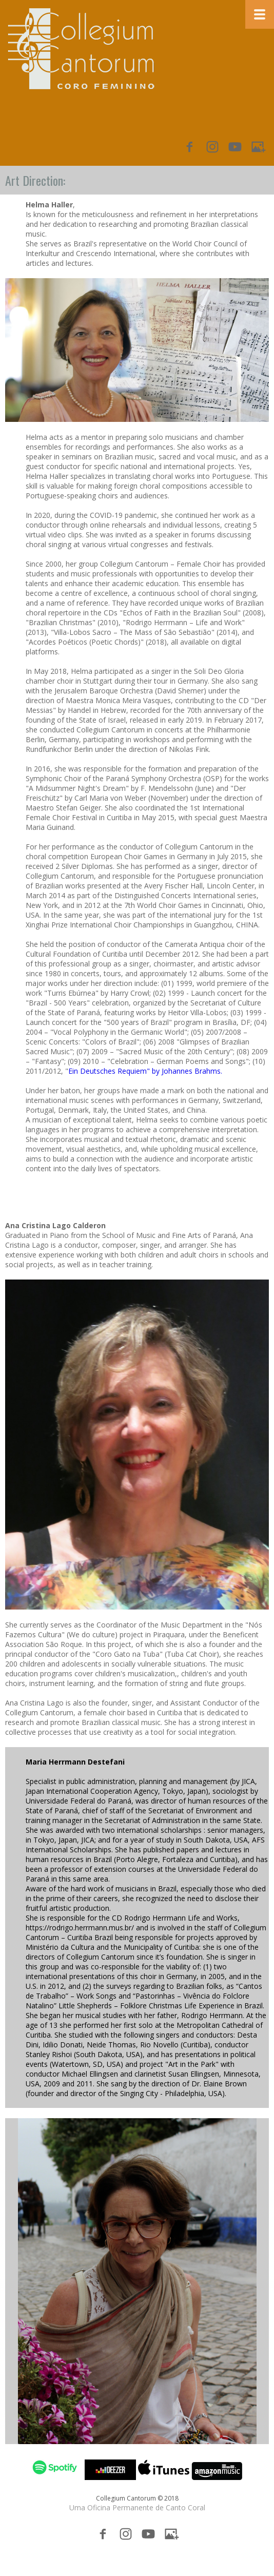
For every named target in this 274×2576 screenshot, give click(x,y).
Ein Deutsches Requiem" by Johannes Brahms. (145, 1071)
